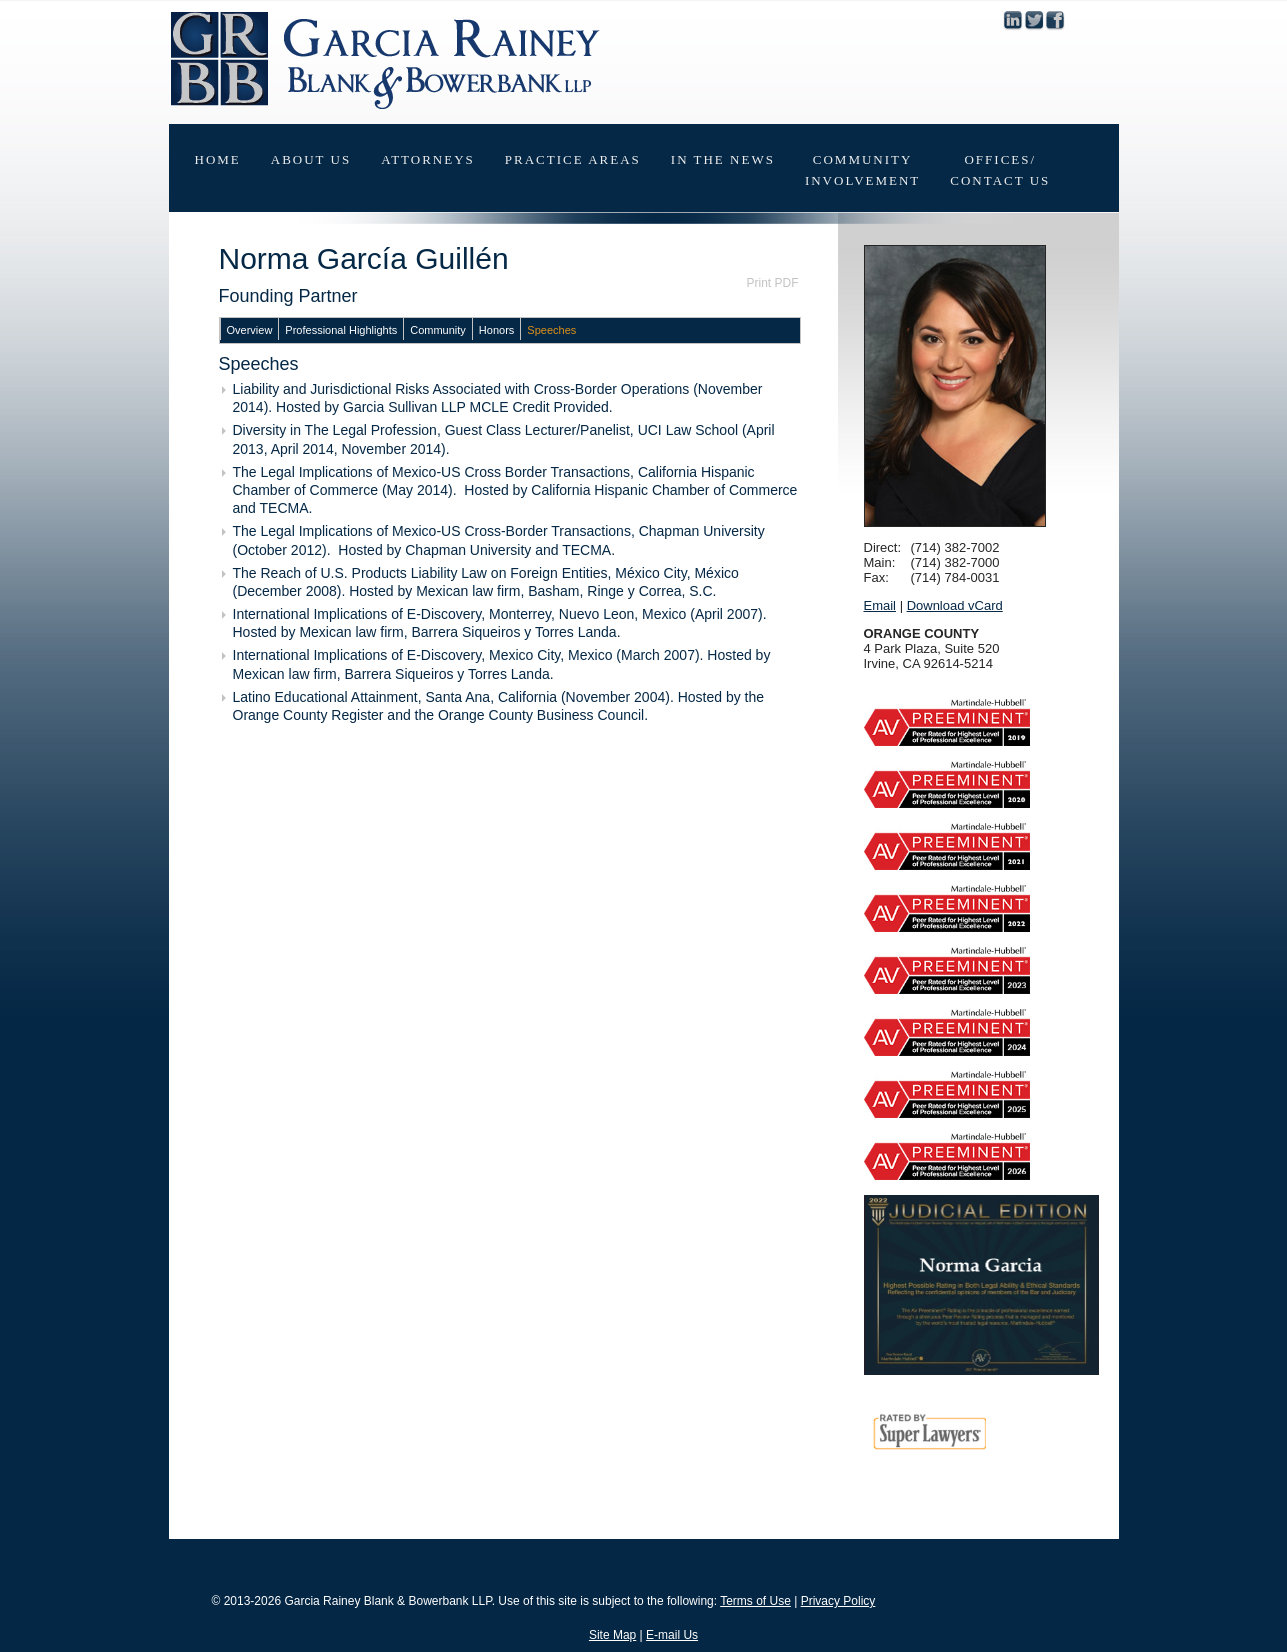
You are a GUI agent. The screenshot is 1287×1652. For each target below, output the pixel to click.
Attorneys (428, 159)
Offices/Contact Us (1000, 170)
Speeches (551, 330)
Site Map (612, 1635)
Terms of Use (755, 1601)
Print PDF (772, 283)
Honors (496, 330)
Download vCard (955, 605)
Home (218, 159)
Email (880, 605)
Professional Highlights (341, 330)
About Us (311, 159)
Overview (250, 330)
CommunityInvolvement (862, 170)
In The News (723, 159)
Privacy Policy (838, 1601)
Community (438, 330)
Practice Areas (573, 159)
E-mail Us (672, 1635)
